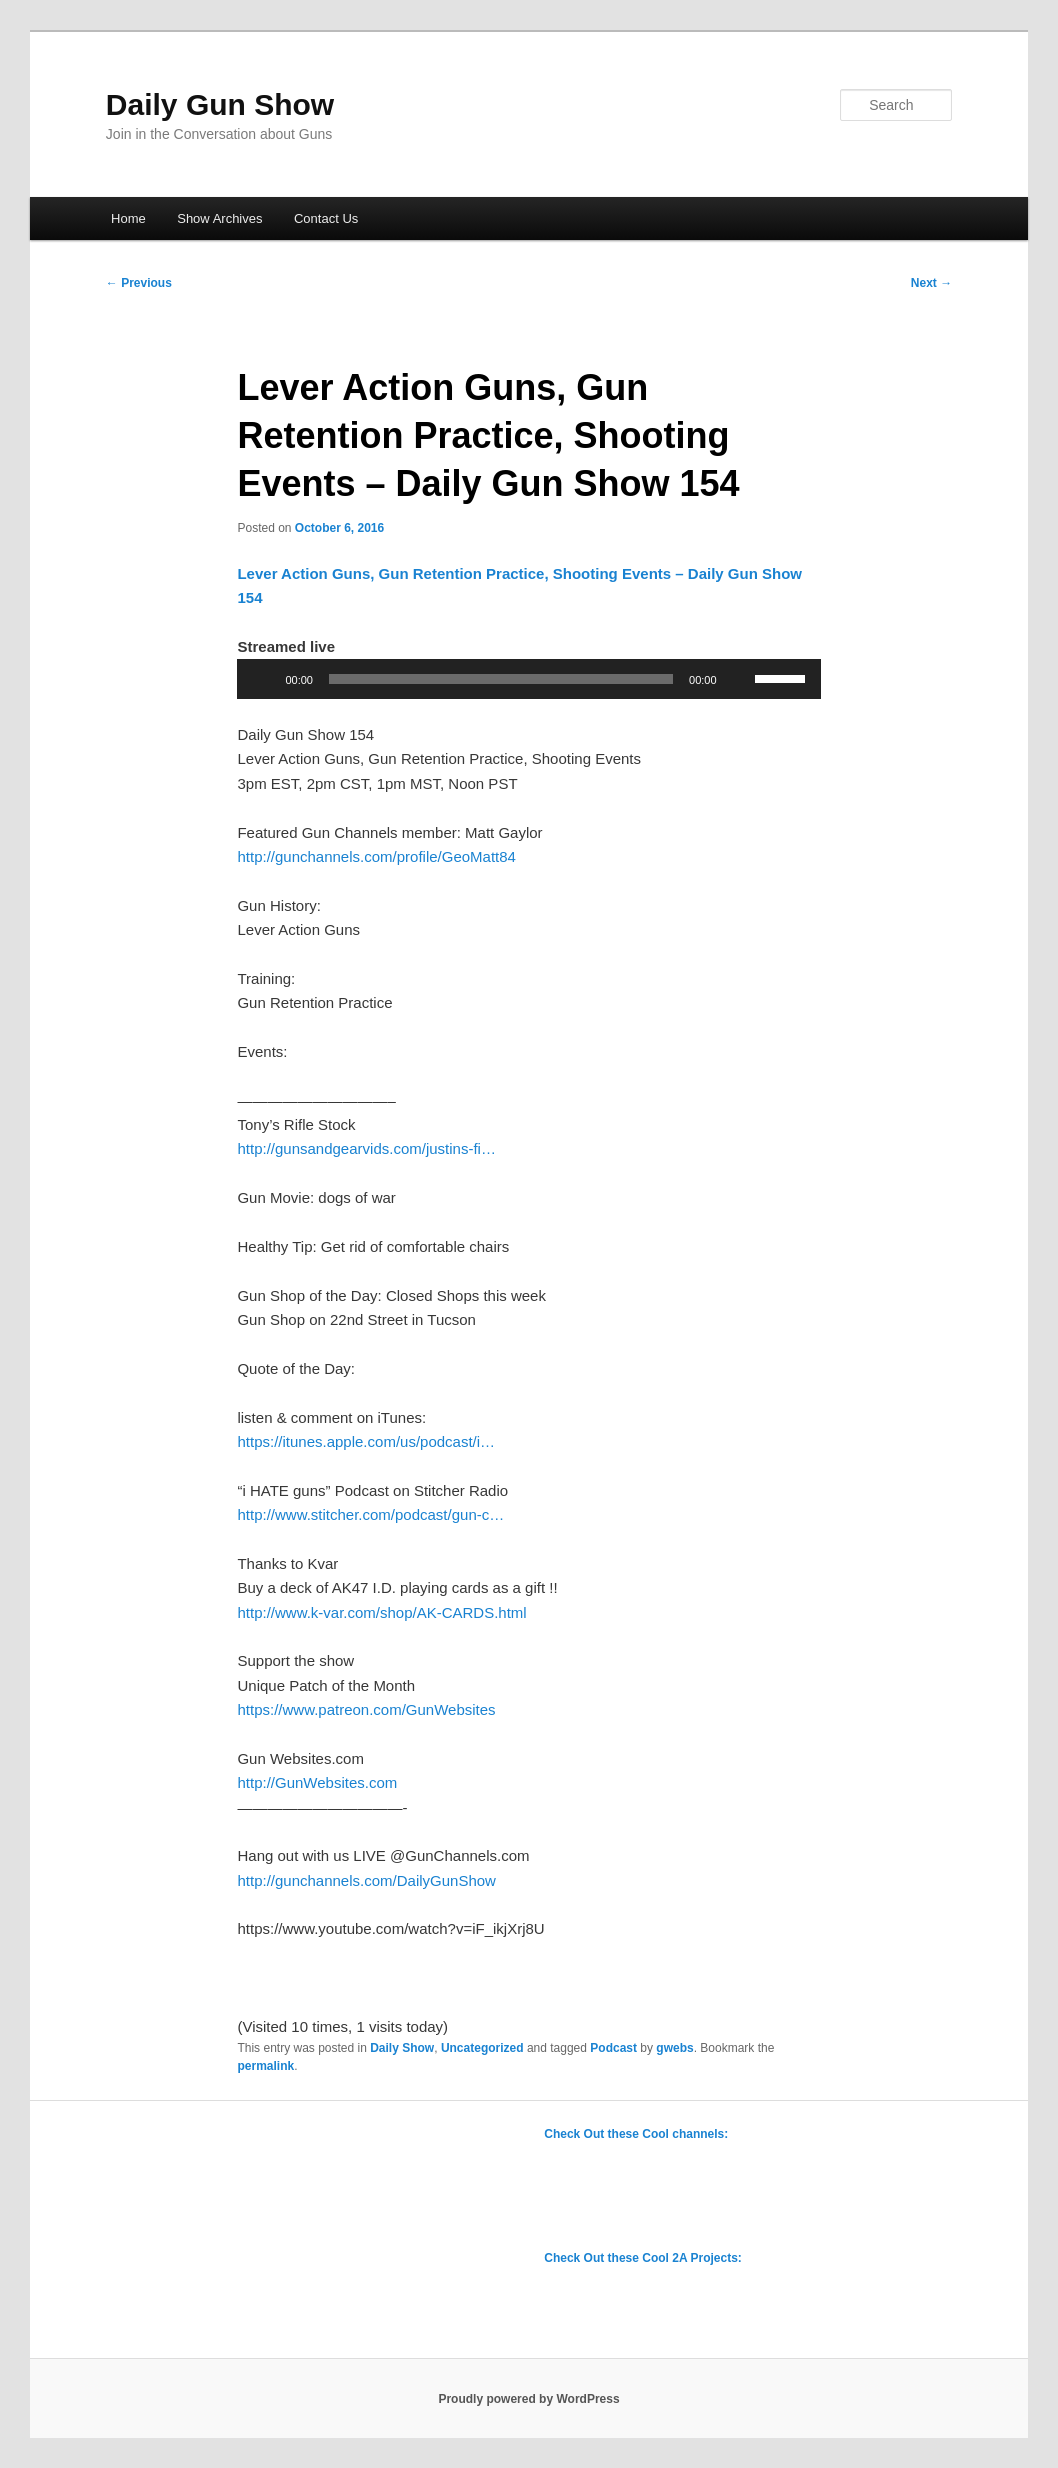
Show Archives (219, 218)
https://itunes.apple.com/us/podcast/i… (366, 1441)
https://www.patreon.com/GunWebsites (366, 1709)
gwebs (674, 2048)
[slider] (501, 679)
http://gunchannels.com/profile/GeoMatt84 (376, 856)
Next (931, 283)
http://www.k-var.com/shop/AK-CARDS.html (381, 1612)
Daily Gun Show (220, 104)
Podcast (613, 2048)
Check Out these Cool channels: (636, 2134)
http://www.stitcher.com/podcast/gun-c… (370, 1514)
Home (128, 218)
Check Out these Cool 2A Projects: (643, 2258)
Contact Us (326, 218)
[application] (528, 679)
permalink (265, 2066)
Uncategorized (482, 2048)
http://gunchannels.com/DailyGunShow (366, 1880)
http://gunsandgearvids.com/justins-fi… (366, 1148)
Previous (139, 283)
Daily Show (402, 2048)
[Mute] (739, 679)
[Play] (263, 679)
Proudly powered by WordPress (528, 2399)
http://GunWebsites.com (317, 1782)
